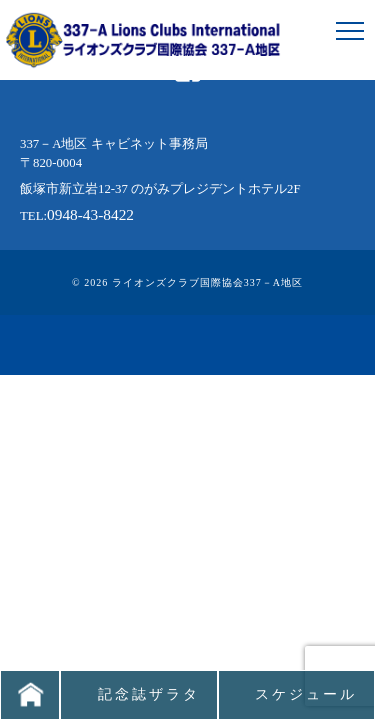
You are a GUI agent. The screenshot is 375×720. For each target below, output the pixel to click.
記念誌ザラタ (149, 694)
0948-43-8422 (90, 214)
